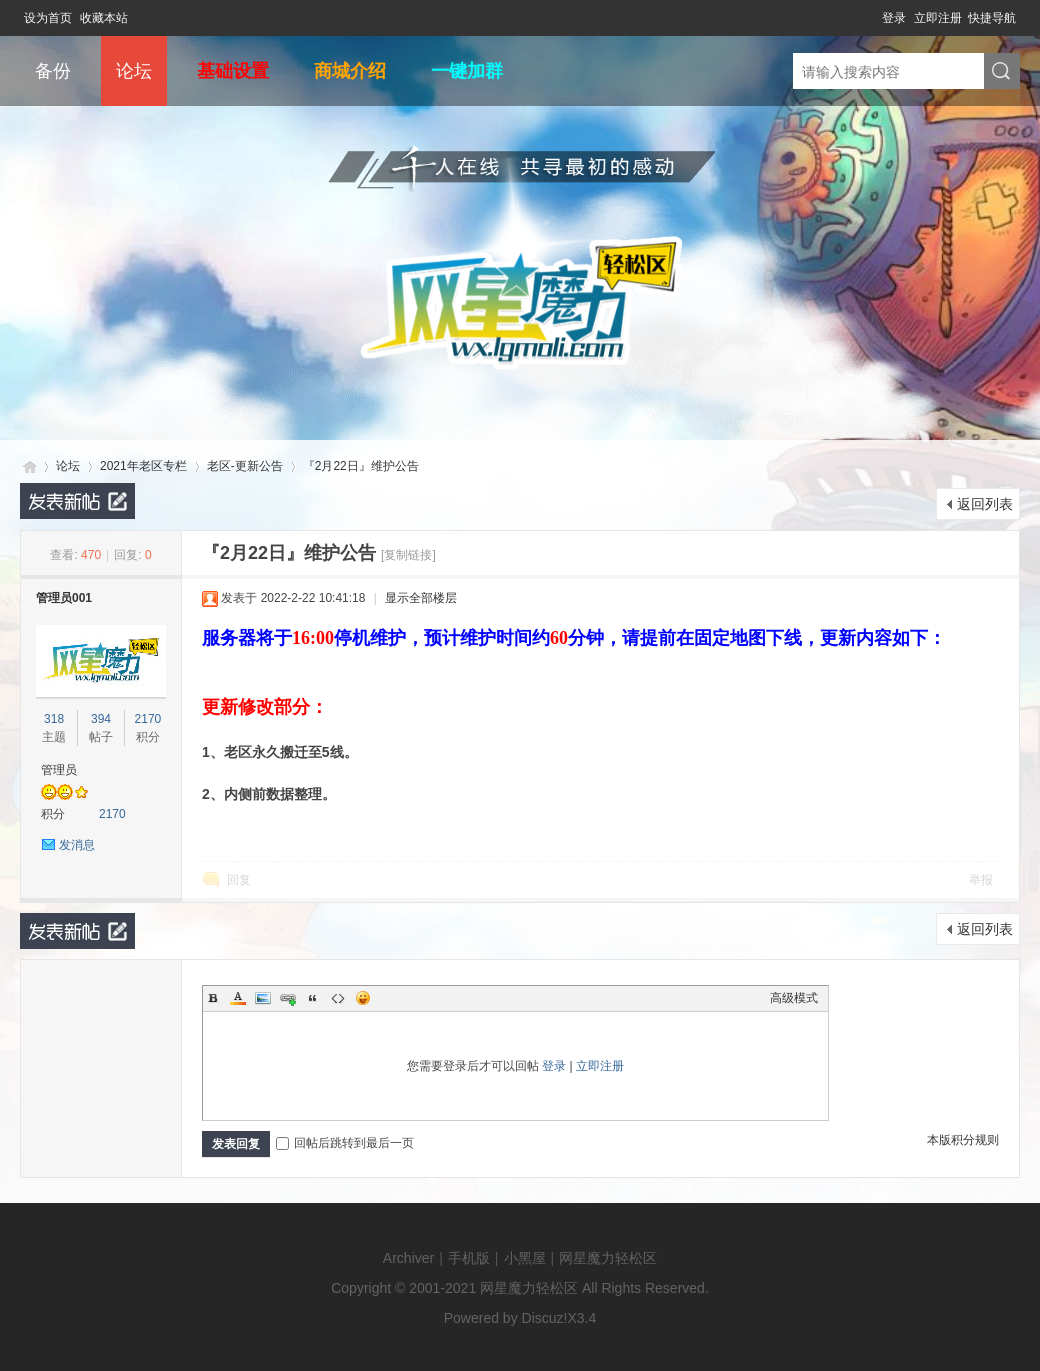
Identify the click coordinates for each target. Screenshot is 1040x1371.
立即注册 (938, 18)
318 (54, 719)
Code (338, 998)
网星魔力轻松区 (28, 466)
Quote (313, 998)
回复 (239, 880)
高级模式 (794, 998)
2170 (148, 719)
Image (263, 998)
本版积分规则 (963, 1140)
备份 (53, 71)
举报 (981, 880)
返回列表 (985, 504)
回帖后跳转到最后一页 (345, 1143)
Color (238, 998)
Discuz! (545, 1318)
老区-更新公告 (245, 466)
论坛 (134, 71)
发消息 (77, 845)
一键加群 (467, 71)
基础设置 (233, 71)
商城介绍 (350, 71)
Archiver (408, 1258)
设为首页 (48, 18)
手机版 (469, 1258)
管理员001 (64, 598)
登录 (894, 18)
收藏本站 (104, 18)
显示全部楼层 (421, 598)
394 (101, 719)
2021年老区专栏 (143, 466)
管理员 (59, 770)
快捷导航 (992, 18)
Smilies (363, 998)
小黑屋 (525, 1258)
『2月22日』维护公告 (361, 466)
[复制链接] (408, 555)
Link (288, 998)
